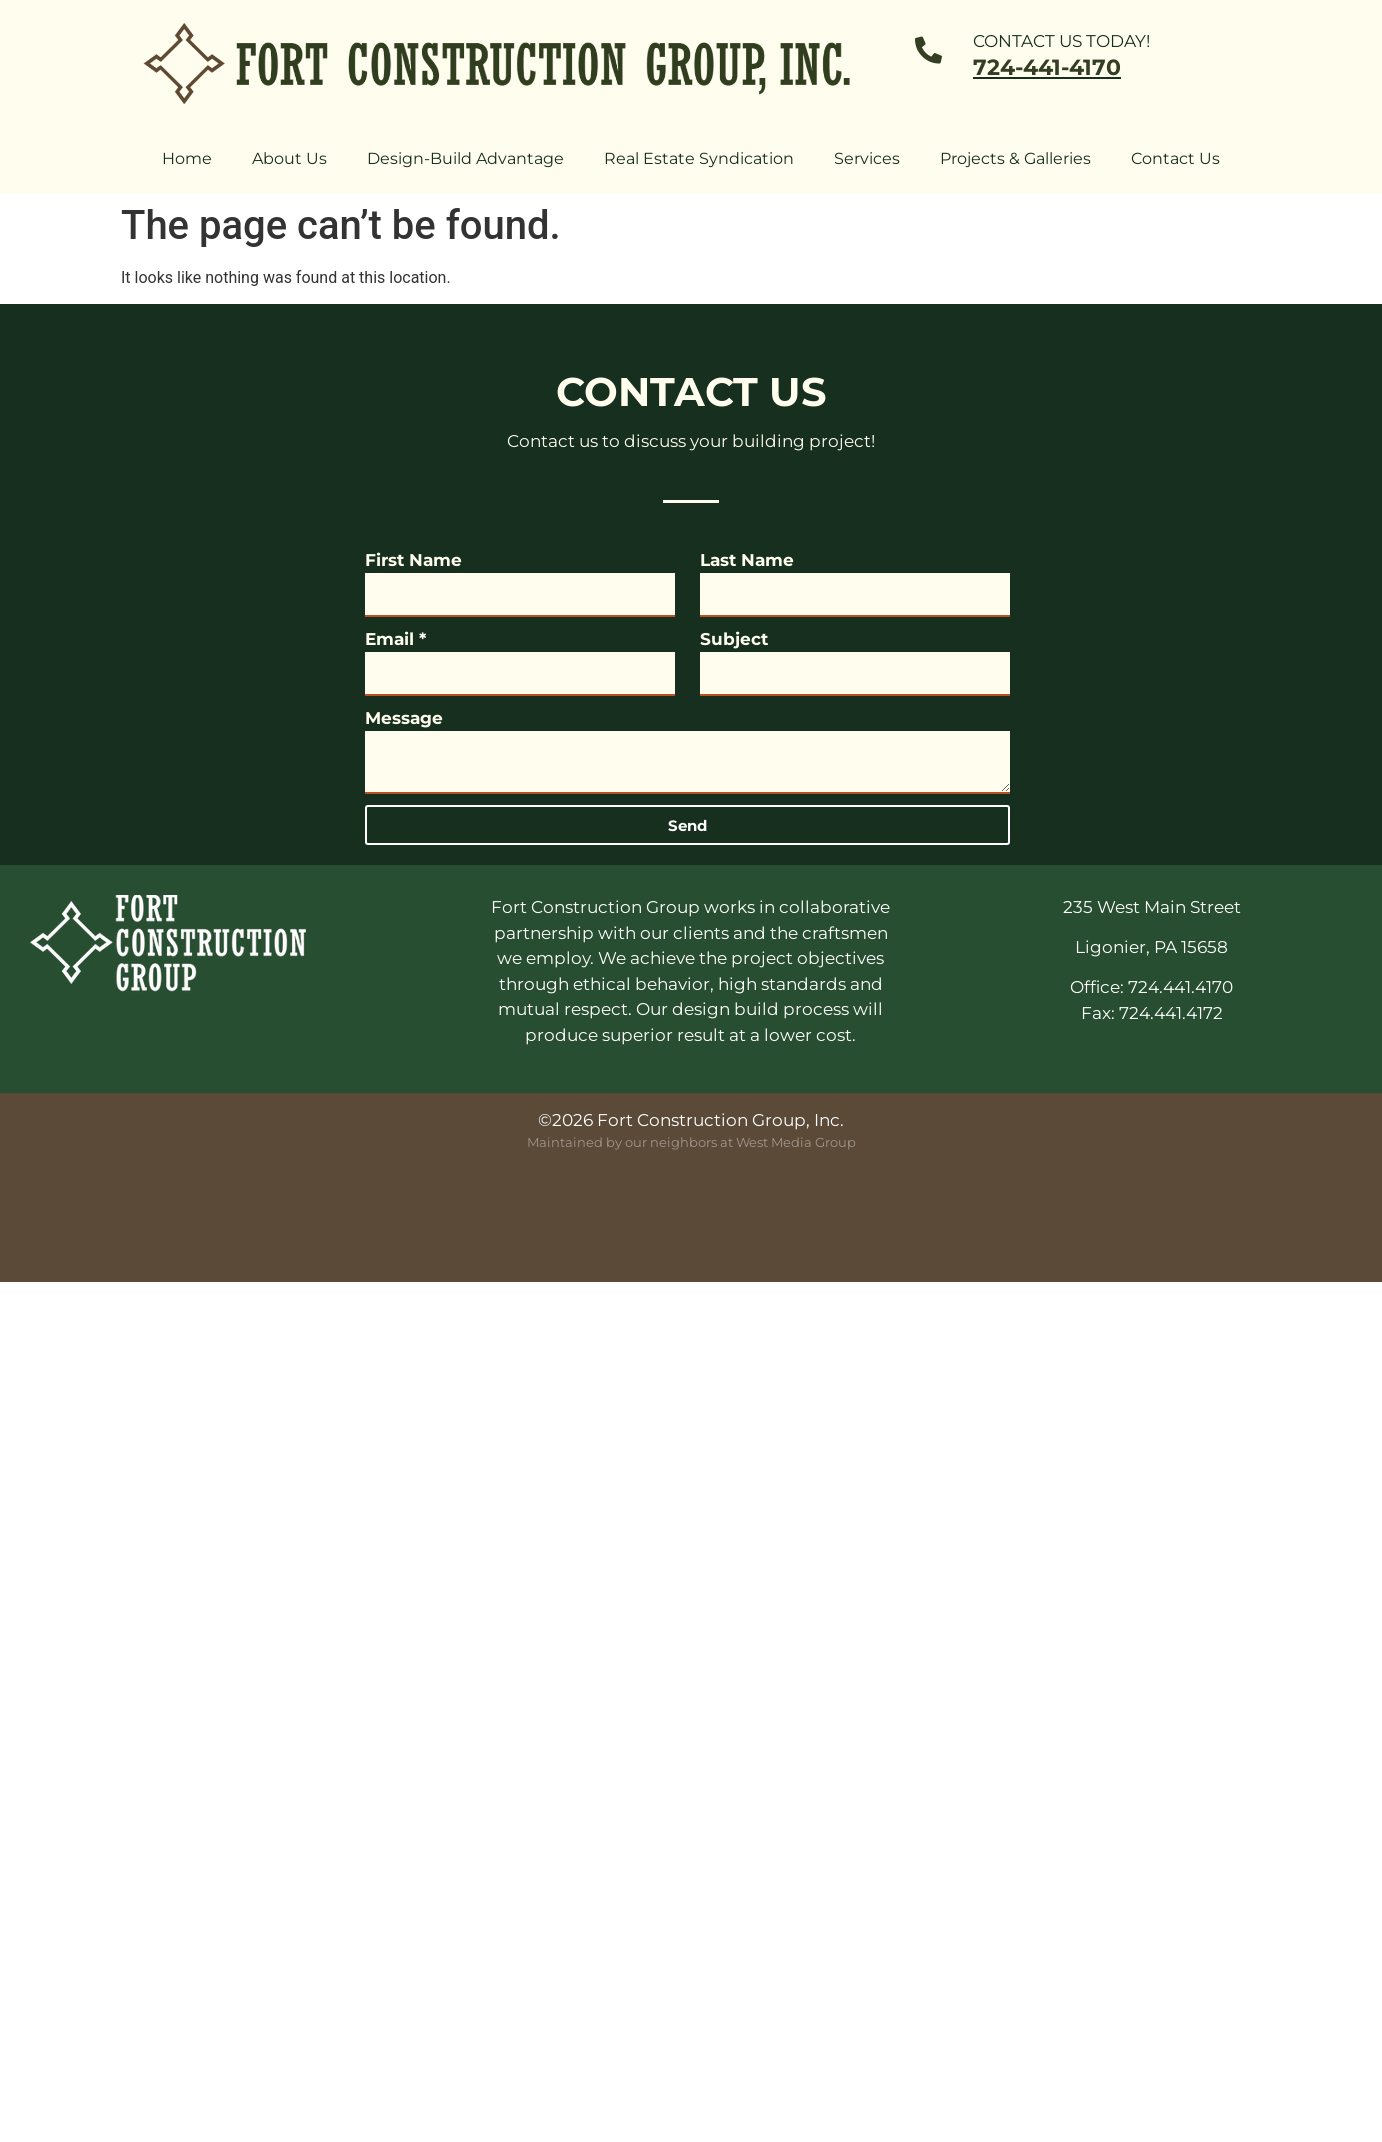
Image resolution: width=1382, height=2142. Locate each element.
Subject (734, 639)
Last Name (747, 560)
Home (187, 158)
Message (404, 718)
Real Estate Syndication (699, 158)
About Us (289, 158)
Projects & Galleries (1015, 158)
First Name (413, 560)
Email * (395, 639)
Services (867, 158)
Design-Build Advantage (465, 158)
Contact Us (1175, 158)
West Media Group (796, 1142)
